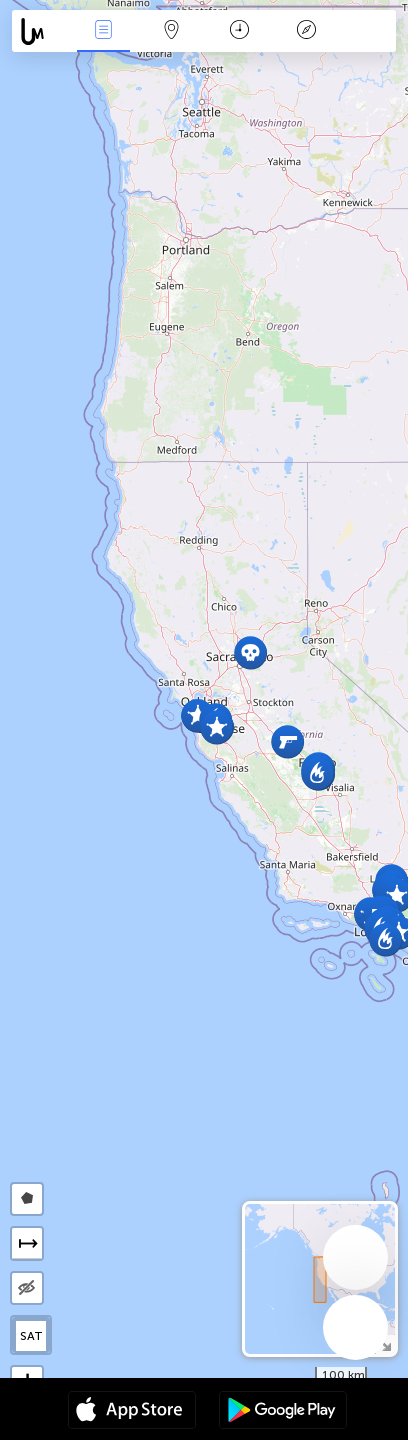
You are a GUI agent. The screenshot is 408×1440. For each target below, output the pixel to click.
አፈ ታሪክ (307, 31)
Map (171, 31)
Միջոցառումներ (104, 31)
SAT (31, 1336)
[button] (385, 939)
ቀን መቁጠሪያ (239, 31)
